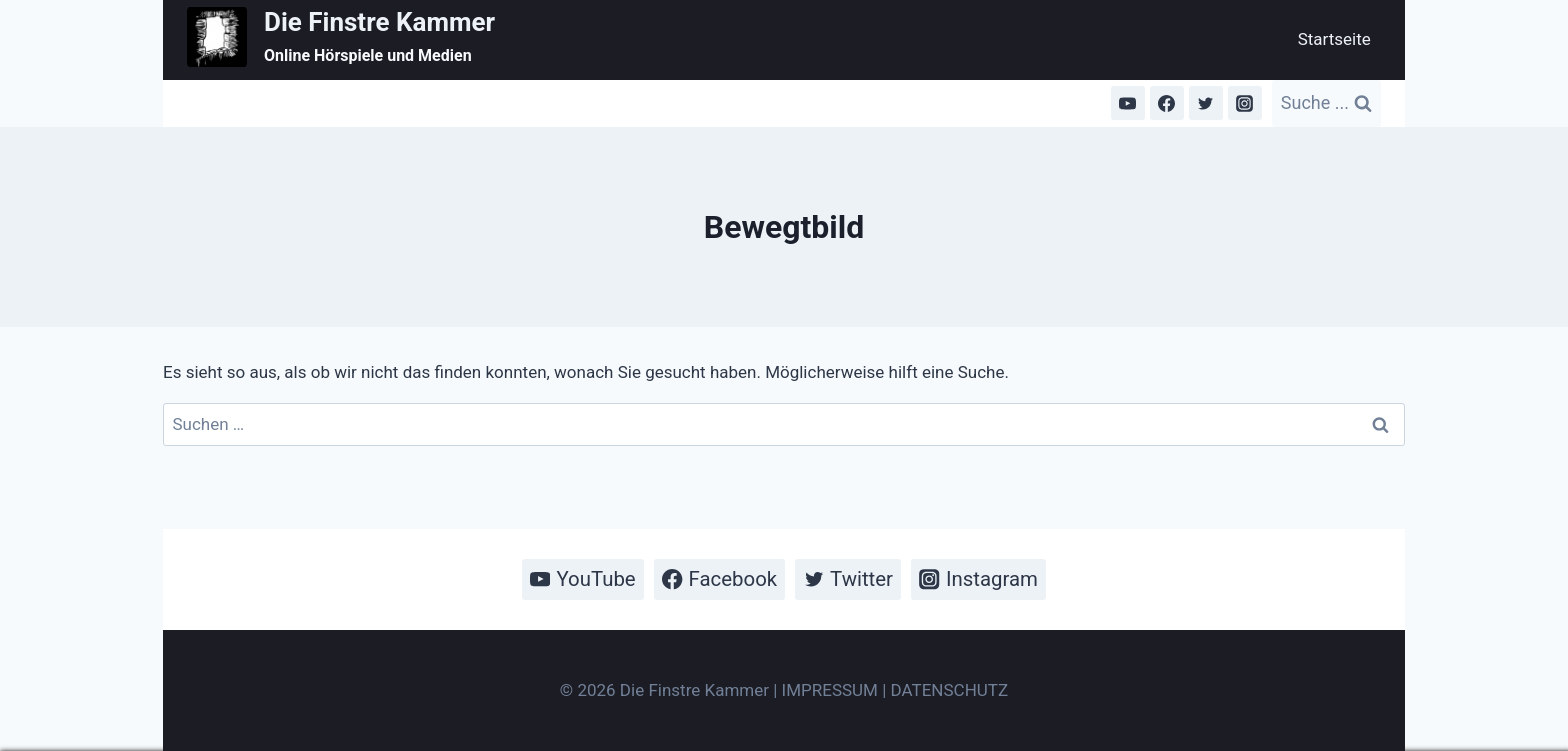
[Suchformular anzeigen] (1326, 103)
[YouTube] (1128, 103)
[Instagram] (1245, 103)
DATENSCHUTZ (950, 690)
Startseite (1334, 39)
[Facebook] (1167, 103)
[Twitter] (1206, 103)
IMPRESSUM (830, 690)
